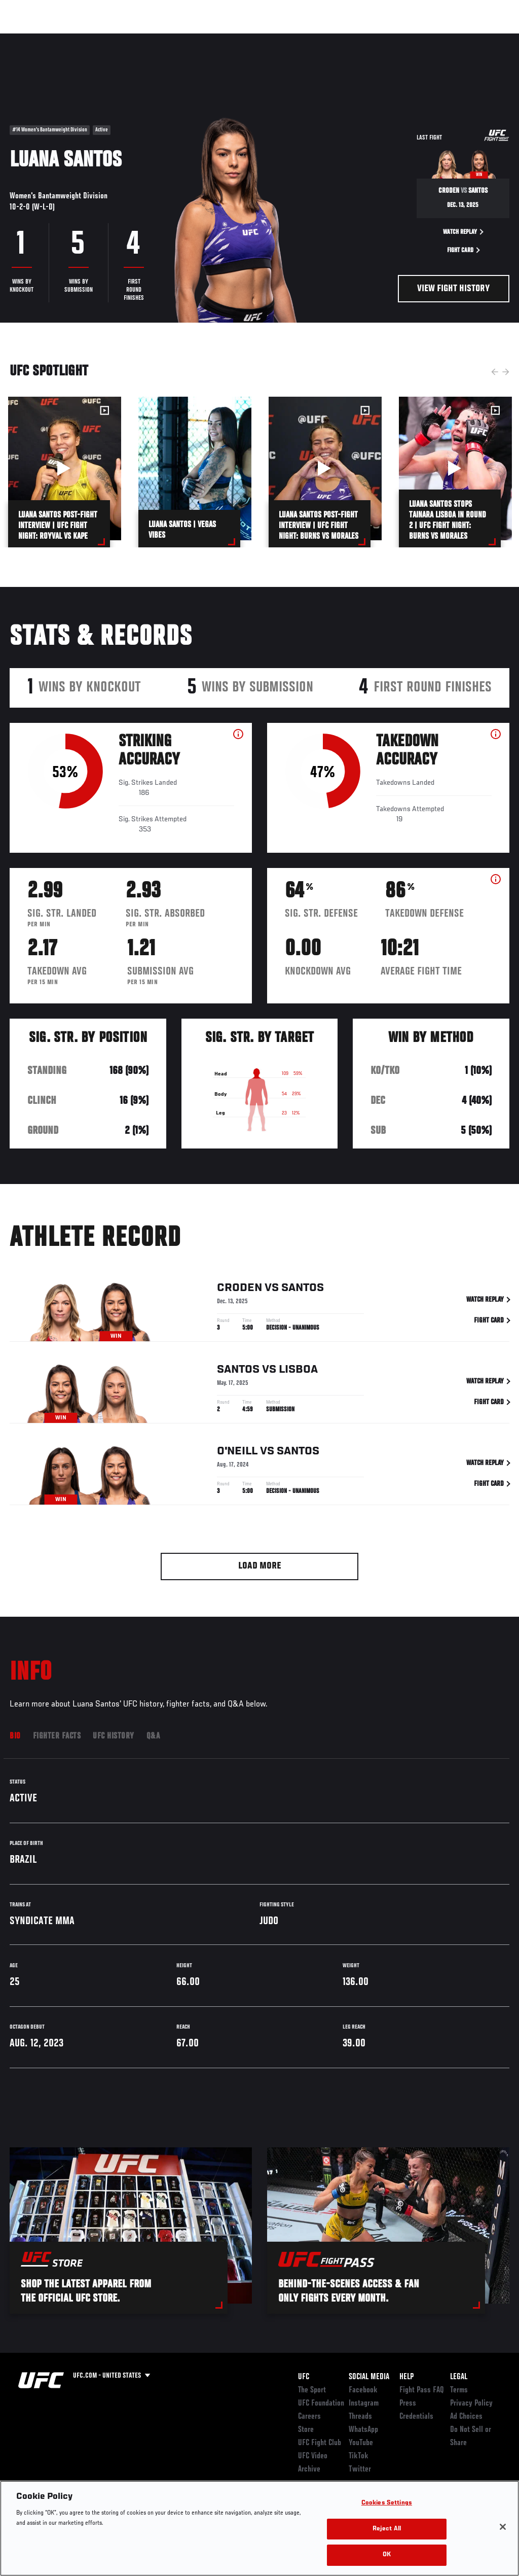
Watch (364, 38)
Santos (302, 1289)
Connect (324, 38)
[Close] (503, 2527)
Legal (458, 2377)
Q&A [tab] (153, 1736)
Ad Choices (466, 2416)
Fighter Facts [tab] (57, 1736)
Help (406, 2377)
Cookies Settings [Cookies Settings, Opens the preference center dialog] (386, 2503)
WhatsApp (363, 2429)
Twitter (360, 2469)
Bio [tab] (15, 1736)
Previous (494, 371)
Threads (360, 2416)
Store (306, 2429)
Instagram (364, 2403)
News (155, 38)
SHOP (458, 38)
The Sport (312, 2390)
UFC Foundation (321, 2403)
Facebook (363, 2390)
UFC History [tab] (113, 1736)
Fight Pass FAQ (421, 2390)
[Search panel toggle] (486, 38)
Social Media (369, 2377)
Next (505, 371)
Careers (309, 2416)
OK (387, 2555)
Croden (239, 1289)
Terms (459, 2390)
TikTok (358, 2456)
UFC (303, 2377)
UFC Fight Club (319, 2443)
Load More (259, 1566)
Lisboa (298, 1371)
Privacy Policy (471, 2403)
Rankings (71, 38)
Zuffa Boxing (413, 38)
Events (27, 38)
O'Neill (237, 1453)
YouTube (361, 2443)
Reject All (387, 2529)
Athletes (115, 38)
